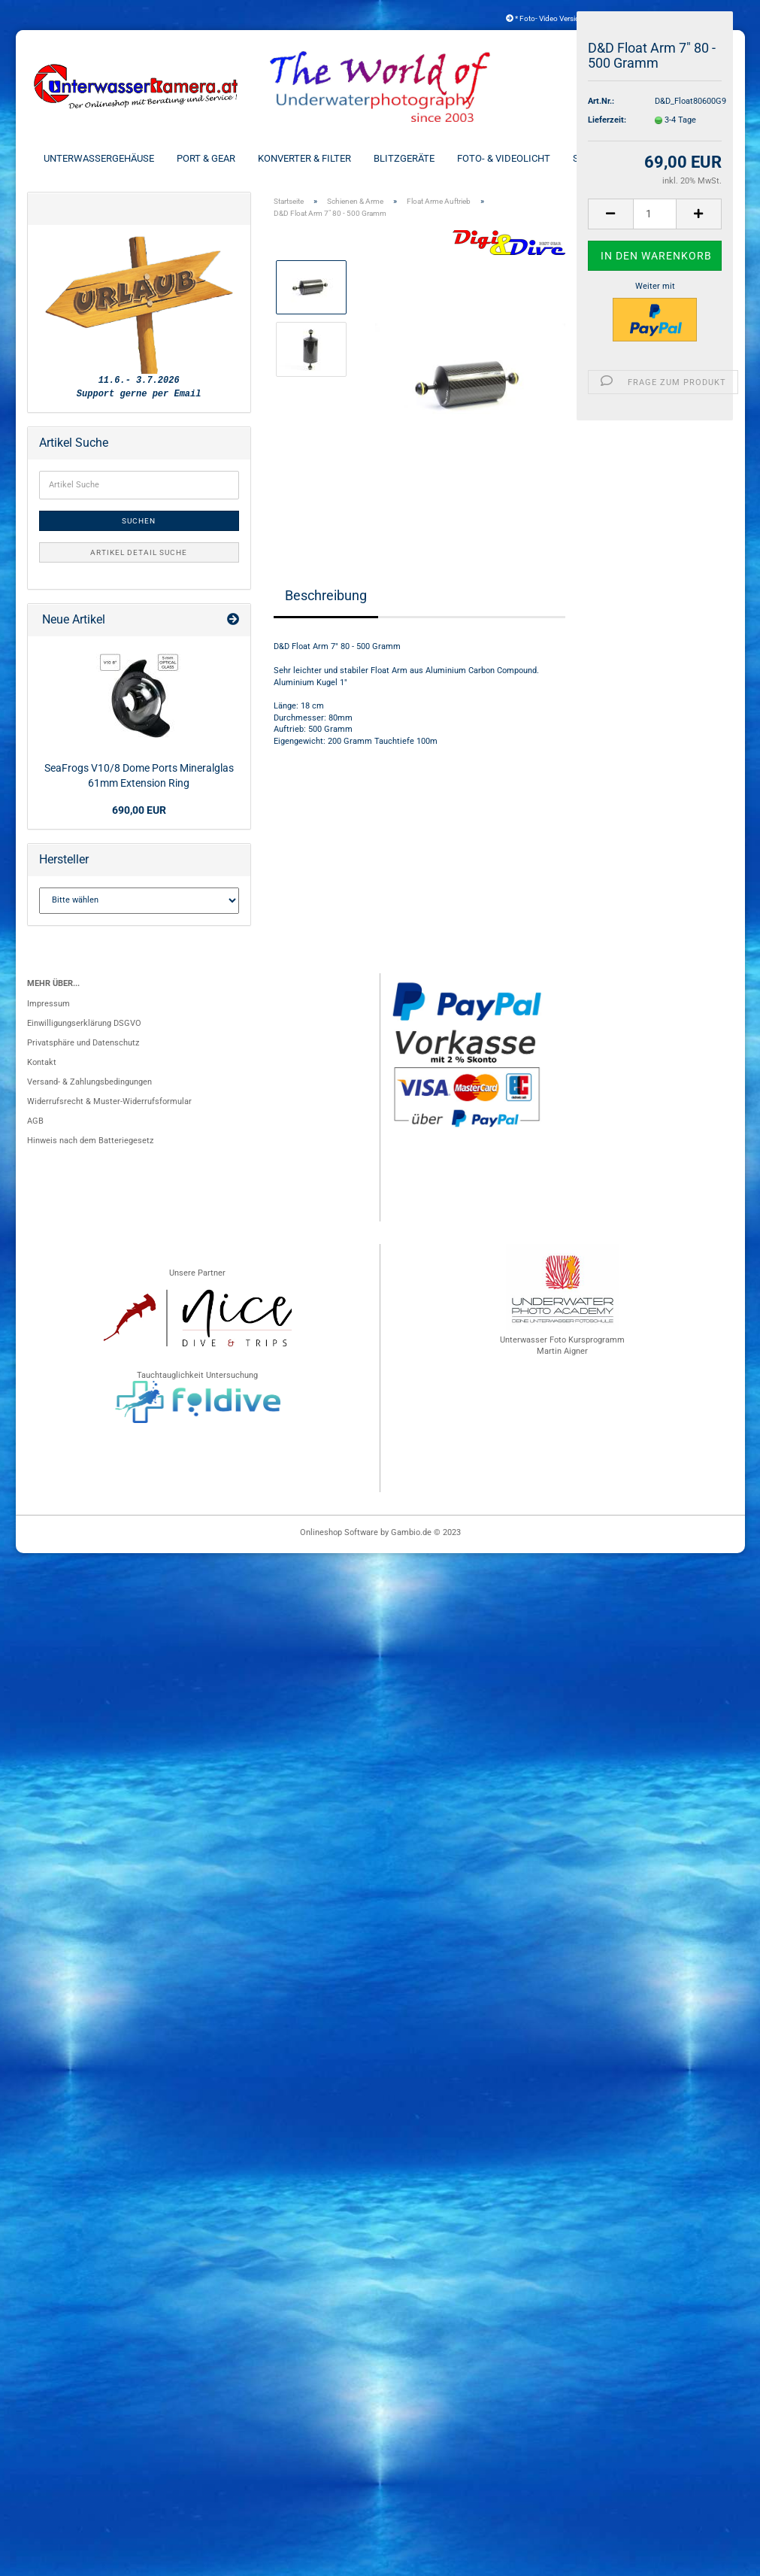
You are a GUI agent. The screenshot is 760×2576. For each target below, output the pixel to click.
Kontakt (41, 1062)
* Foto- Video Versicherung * (556, 18)
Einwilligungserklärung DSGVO (84, 1023)
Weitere (697, 158)
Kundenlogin (689, 18)
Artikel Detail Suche (138, 552)
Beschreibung (326, 595)
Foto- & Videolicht (503, 158)
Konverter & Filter (304, 158)
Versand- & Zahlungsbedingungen (89, 1082)
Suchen (139, 521)
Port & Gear (206, 158)
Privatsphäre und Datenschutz (83, 1043)
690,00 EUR (139, 810)
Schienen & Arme (614, 158)
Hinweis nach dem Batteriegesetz (90, 1140)
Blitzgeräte (404, 158)
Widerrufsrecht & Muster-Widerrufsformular (109, 1101)
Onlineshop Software (339, 1532)
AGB (35, 1121)
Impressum (48, 1004)
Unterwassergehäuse (99, 158)
